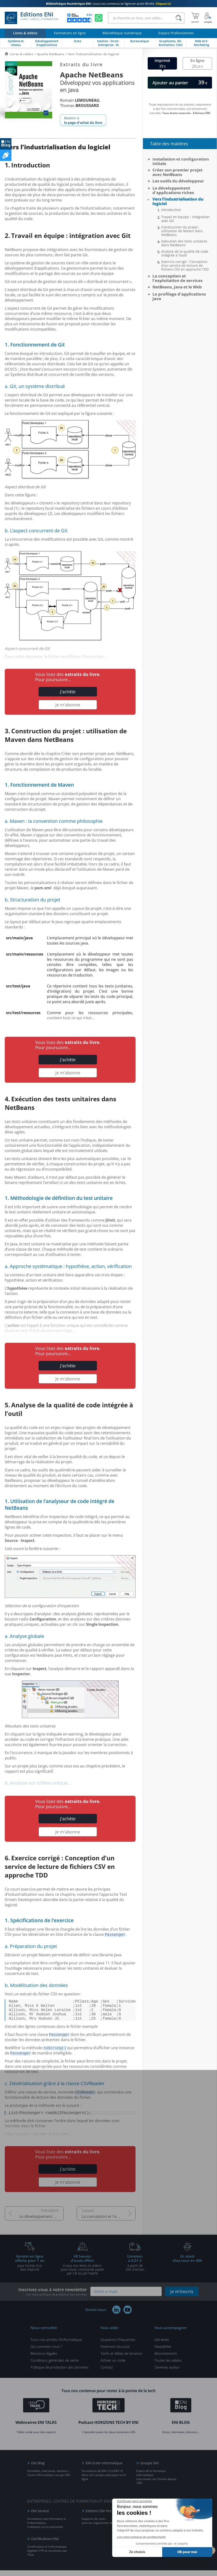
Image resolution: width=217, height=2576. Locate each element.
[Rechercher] (178, 18)
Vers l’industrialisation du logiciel (177, 201)
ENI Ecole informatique (104, 2468)
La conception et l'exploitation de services (109, 2222)
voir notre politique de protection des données (56, 2300)
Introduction (171, 210)
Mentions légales (43, 2359)
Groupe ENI (149, 2468)
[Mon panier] (195, 17)
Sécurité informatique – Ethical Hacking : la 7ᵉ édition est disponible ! (108, 3)
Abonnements (165, 2359)
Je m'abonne (67, 705)
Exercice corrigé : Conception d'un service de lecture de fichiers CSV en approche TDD (185, 265)
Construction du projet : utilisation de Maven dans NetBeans (182, 231)
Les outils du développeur (178, 181)
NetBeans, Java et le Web (177, 287)
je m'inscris (181, 2297)
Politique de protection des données (59, 2372)
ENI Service (40, 2516)
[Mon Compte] (208, 17)
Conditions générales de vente (54, 2366)
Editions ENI (31, 18)
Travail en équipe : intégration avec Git (185, 219)
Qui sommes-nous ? (46, 2352)
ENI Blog (38, 2468)
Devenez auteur (167, 2372)
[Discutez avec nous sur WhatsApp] (98, 18)
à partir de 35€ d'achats (135, 2268)
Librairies (161, 2345)
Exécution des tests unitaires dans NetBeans (184, 243)
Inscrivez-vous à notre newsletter (52, 2297)
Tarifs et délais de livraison (121, 2359)
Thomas (79, 105)
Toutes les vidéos (168, 2366)
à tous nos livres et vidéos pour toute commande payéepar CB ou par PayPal (82, 2270)
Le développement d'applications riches (41, 2222)
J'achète (68, 691)
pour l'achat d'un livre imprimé (29, 2268)
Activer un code (113, 2366)
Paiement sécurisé (115, 2352)
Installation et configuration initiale (180, 161)
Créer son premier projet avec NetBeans (177, 172)
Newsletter (163, 2352)
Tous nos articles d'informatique (56, 2345)
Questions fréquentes (118, 2345)
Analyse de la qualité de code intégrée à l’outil (184, 253)
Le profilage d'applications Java (179, 296)
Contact (107, 2372)
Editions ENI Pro (98, 2516)
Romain (79, 100)
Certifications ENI (45, 2544)
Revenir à (83, 120)
